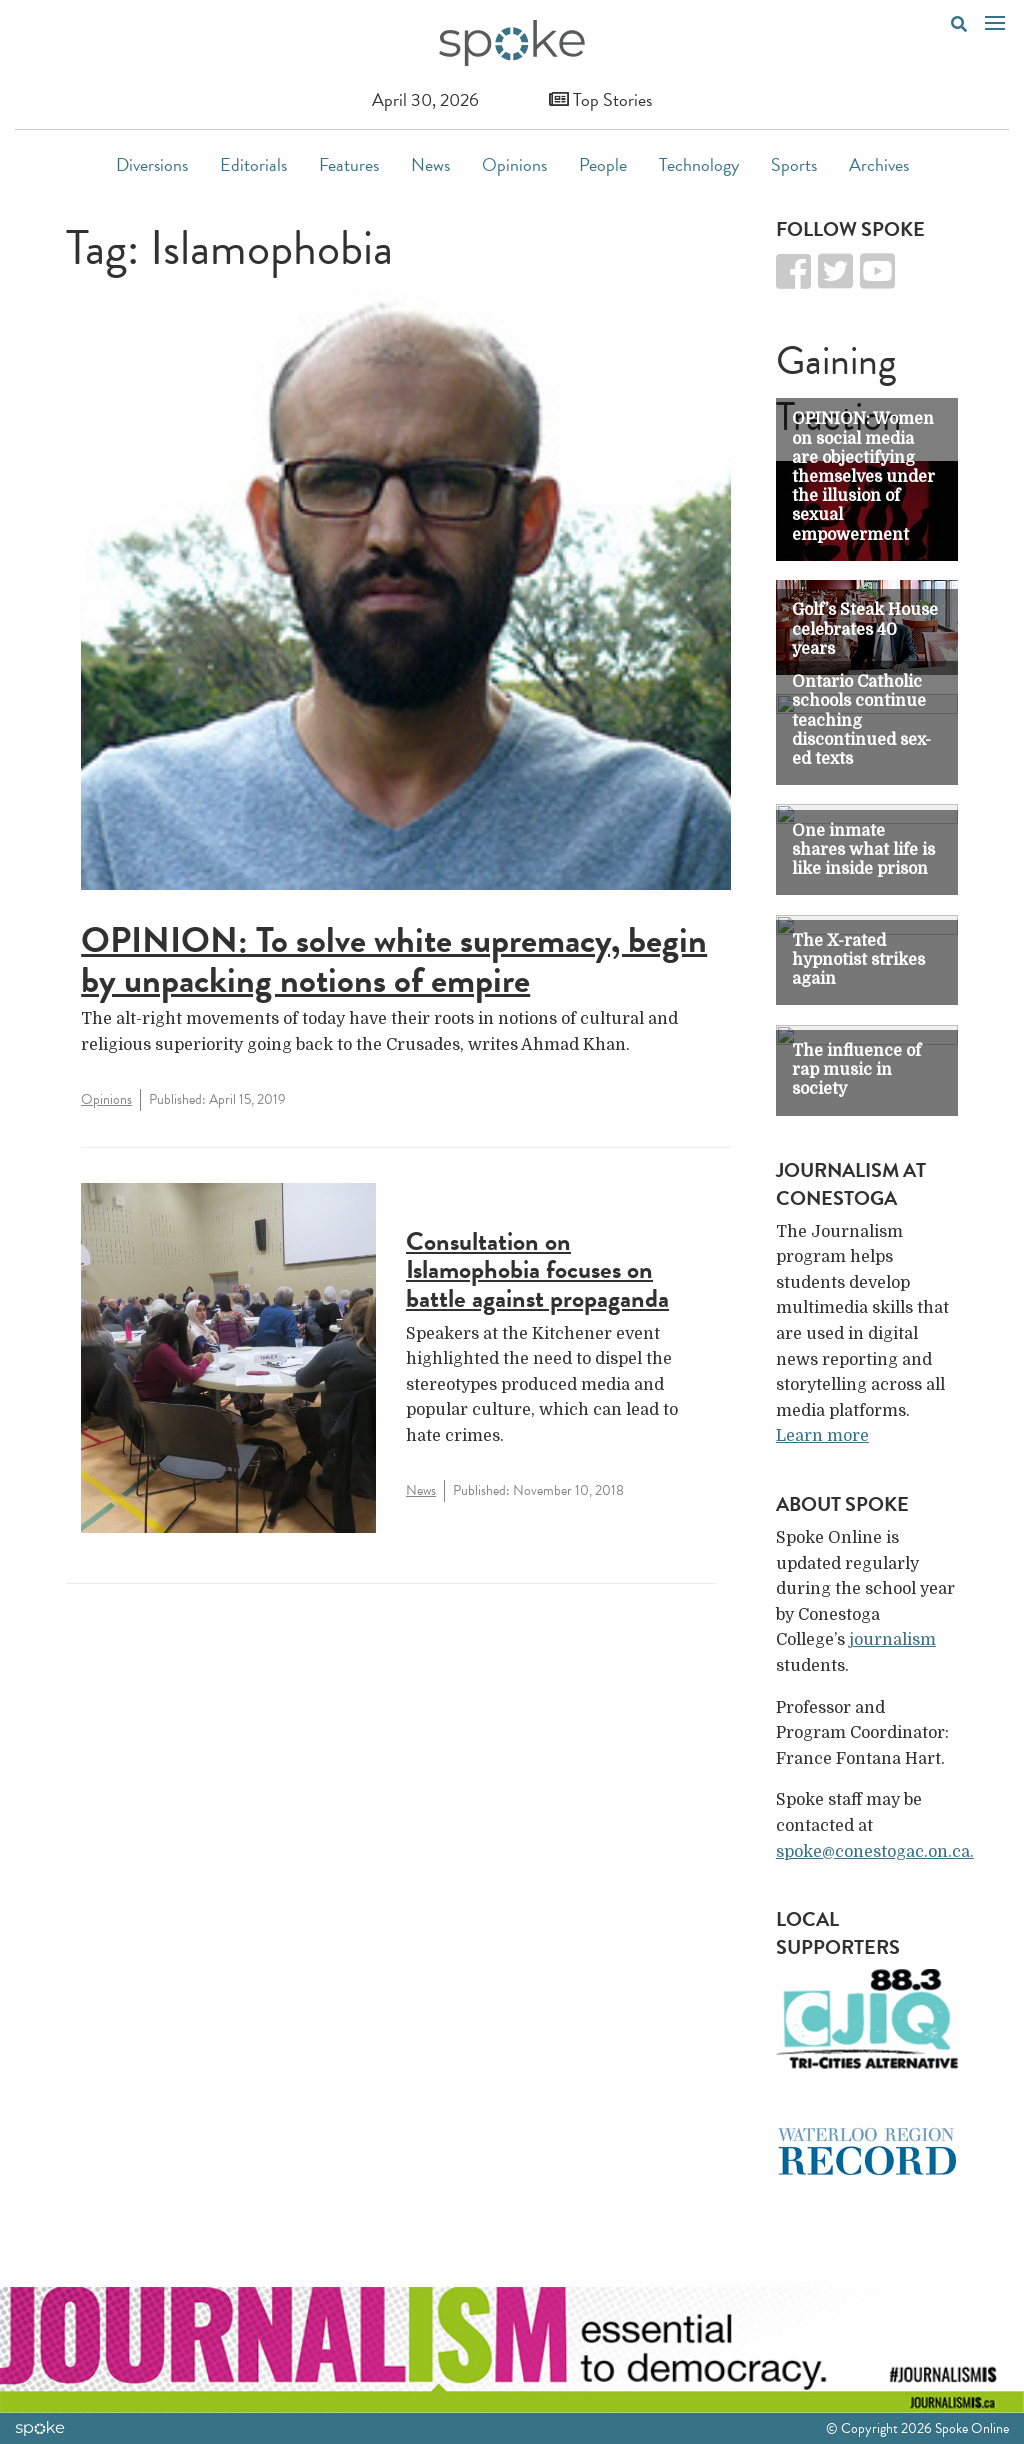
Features (349, 164)
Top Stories (600, 99)
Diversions (152, 164)
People (603, 164)
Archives (879, 164)
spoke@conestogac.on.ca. (875, 1852)
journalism (892, 1640)
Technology (699, 164)
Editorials (253, 164)
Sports (794, 164)
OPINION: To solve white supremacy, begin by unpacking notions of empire (394, 959)
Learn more (822, 1436)
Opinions (514, 164)
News (430, 164)
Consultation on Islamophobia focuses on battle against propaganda (537, 1270)
